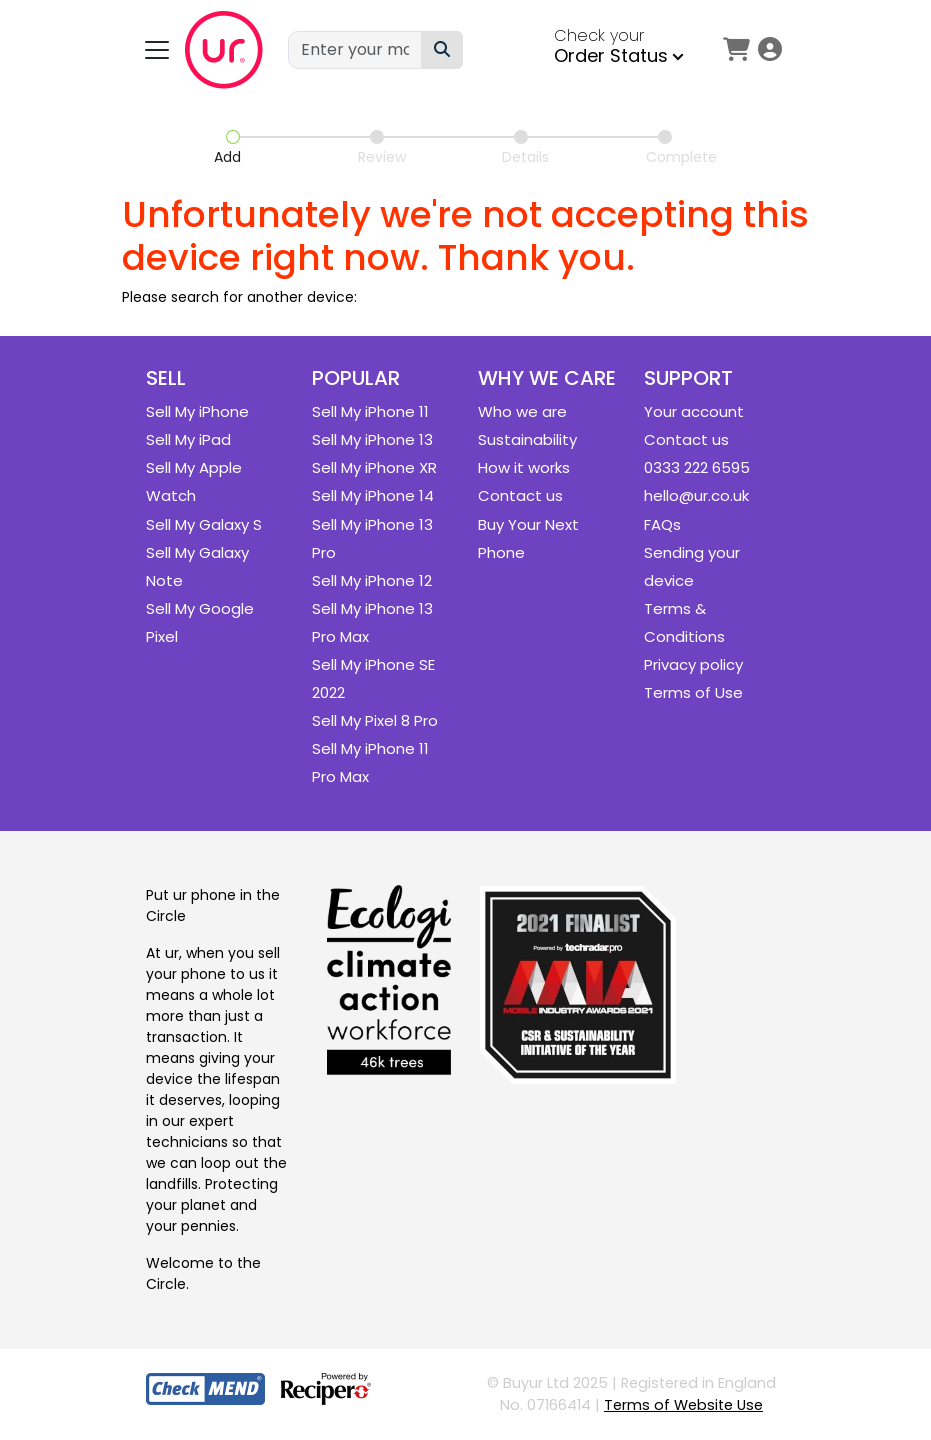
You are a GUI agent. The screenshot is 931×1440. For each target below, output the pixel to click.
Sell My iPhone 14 (373, 495)
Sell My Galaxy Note (197, 566)
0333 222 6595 (697, 467)
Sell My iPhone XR (374, 467)
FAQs (662, 524)
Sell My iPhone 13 (372, 439)
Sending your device (692, 566)
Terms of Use (693, 692)
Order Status (619, 55)
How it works (524, 467)
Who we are (522, 411)
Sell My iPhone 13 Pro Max (372, 622)
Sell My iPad (188, 439)
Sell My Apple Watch (194, 481)
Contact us (520, 495)
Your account (694, 411)
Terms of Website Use (683, 1405)
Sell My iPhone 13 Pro (372, 538)
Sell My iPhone (197, 411)
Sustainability (527, 439)
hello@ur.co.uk (696, 495)
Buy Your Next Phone (528, 538)
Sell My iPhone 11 (370, 411)
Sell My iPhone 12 (372, 580)
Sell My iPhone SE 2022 (373, 678)
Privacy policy (693, 664)
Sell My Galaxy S (204, 524)
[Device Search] (442, 50)
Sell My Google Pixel (200, 622)
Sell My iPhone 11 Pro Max (370, 762)
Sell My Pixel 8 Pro (375, 720)
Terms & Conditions (684, 622)
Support (688, 378)
